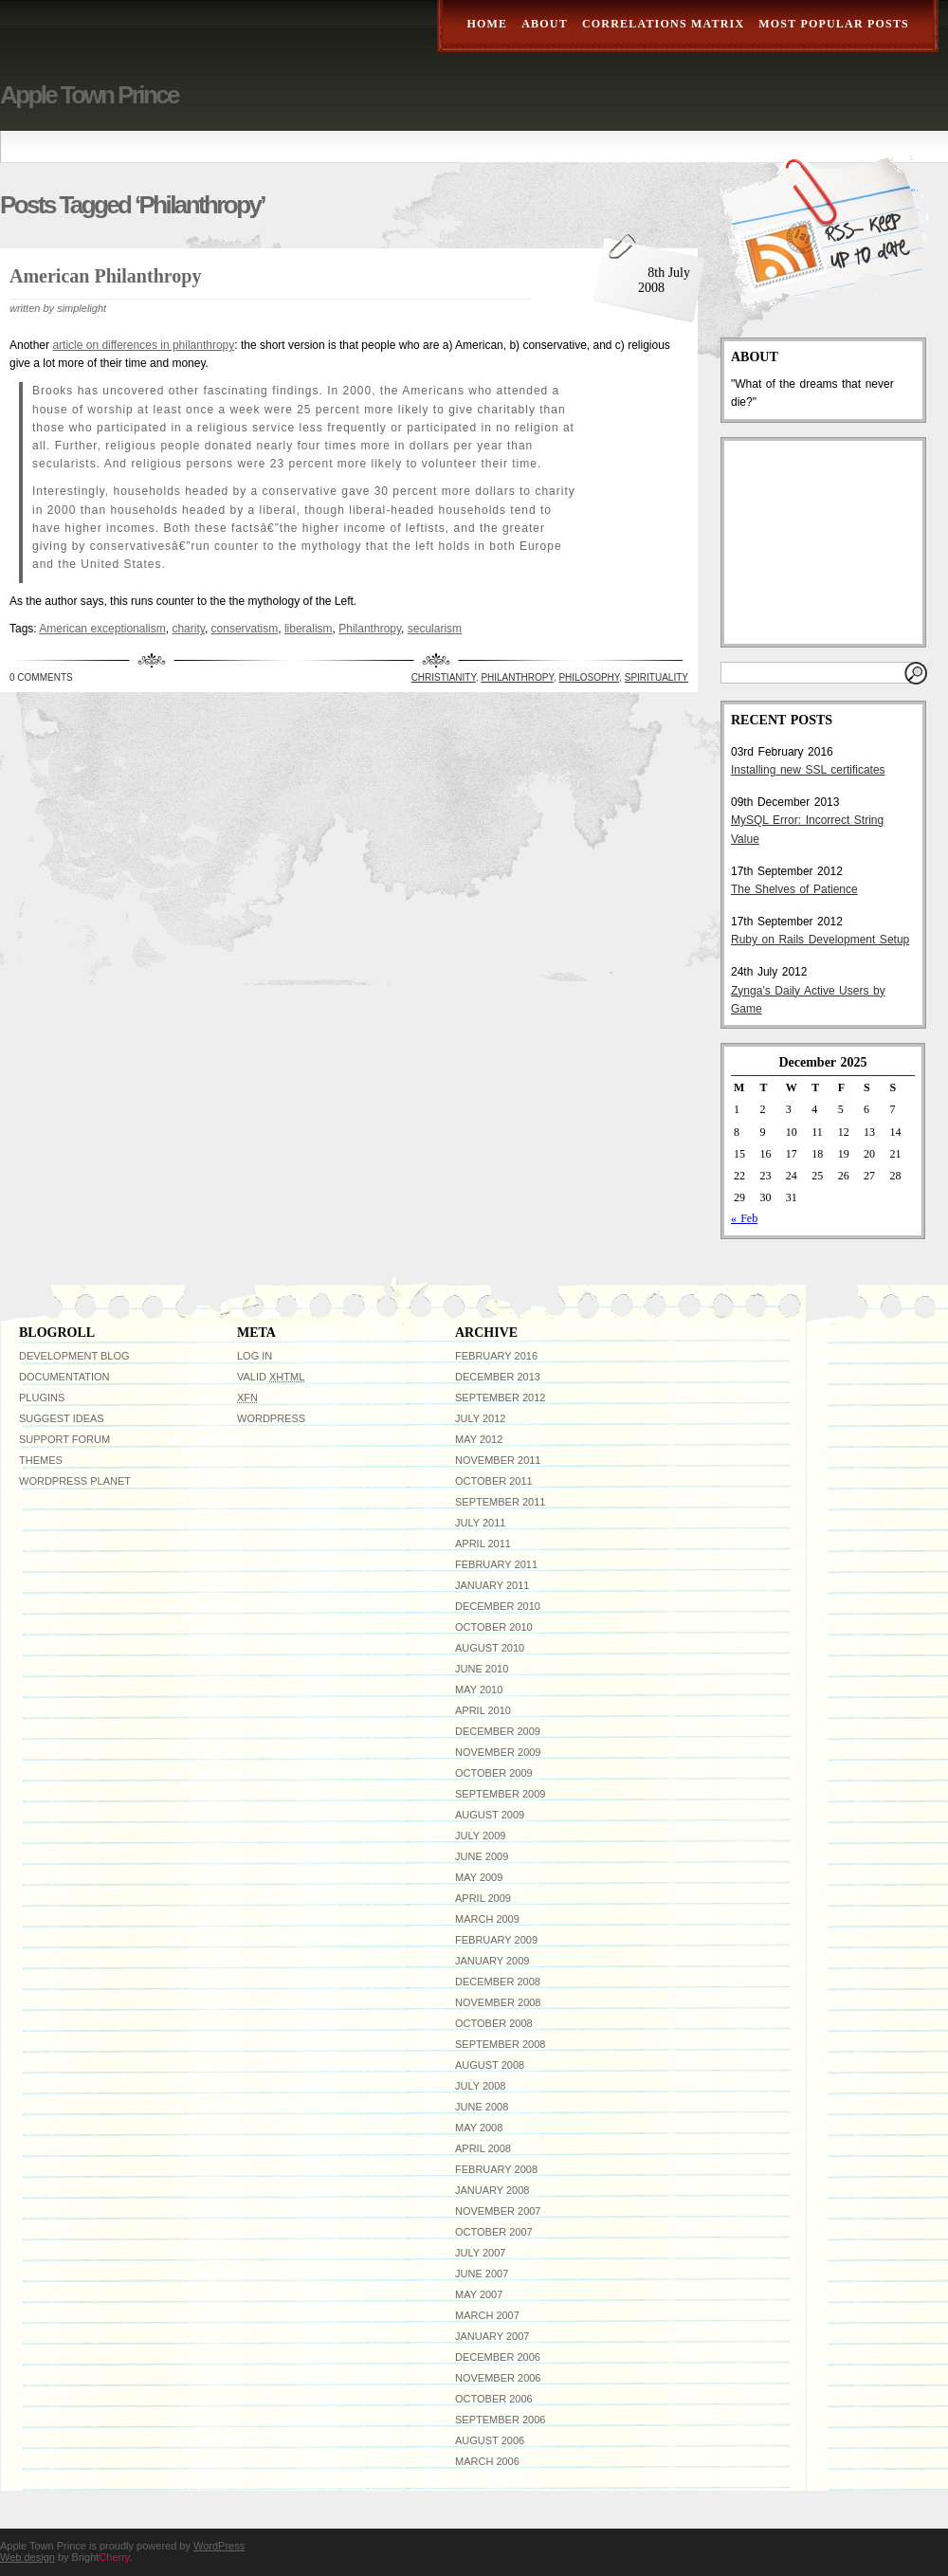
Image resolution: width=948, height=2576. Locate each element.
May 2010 (478, 1689)
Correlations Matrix (663, 23)
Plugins (41, 1397)
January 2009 (492, 1960)
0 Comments (41, 677)
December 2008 (497, 1981)
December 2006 (497, 2357)
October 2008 (494, 2023)
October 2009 (494, 1773)
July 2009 (480, 1835)
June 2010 (481, 1668)
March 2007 (487, 2315)
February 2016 (496, 1355)
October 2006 (494, 2398)
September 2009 (500, 1794)
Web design (27, 2557)
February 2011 (496, 1564)
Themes (41, 1460)
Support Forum (64, 1439)
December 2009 (497, 1731)
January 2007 (492, 2336)
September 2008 (500, 2044)
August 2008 (489, 2065)
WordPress (271, 1418)
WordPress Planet (75, 1481)
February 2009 (496, 1940)
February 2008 (496, 2169)
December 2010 (497, 1606)
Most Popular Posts (833, 23)
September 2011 (500, 1501)
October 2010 (494, 1627)
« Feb (744, 1218)
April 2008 (483, 2148)
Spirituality (656, 677)
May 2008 (478, 2127)
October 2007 (494, 2232)
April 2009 (483, 1898)
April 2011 (483, 1543)
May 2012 (478, 1439)
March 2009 (487, 1919)
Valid (270, 1376)
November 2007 (497, 2211)
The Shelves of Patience (794, 889)
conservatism (245, 628)
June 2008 (481, 2106)
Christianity (443, 677)
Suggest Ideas (61, 1418)
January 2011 (492, 1585)
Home (486, 23)
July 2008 (480, 2086)
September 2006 (500, 2419)
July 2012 (480, 1418)
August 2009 (489, 1814)
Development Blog (74, 1355)
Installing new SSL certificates (808, 769)
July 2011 (480, 1522)
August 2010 (489, 1647)
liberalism (308, 628)
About (544, 23)
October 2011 (494, 1481)
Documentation (64, 1376)
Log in (254, 1355)
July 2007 (480, 2252)
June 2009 (481, 1856)
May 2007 (478, 2294)
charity (188, 628)
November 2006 (497, 2378)
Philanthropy (369, 628)
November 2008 (497, 2002)
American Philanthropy (105, 275)
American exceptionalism (102, 628)
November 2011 (497, 1460)
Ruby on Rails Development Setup (820, 939)
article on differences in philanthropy (143, 345)
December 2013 (497, 1376)
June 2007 (481, 2273)
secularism (435, 628)
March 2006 (487, 2461)
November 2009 (497, 1752)
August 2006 (489, 2440)
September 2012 (500, 1397)
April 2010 (483, 1710)
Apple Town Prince (89, 95)
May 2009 (478, 1877)
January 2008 (492, 2190)
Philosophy (588, 677)
